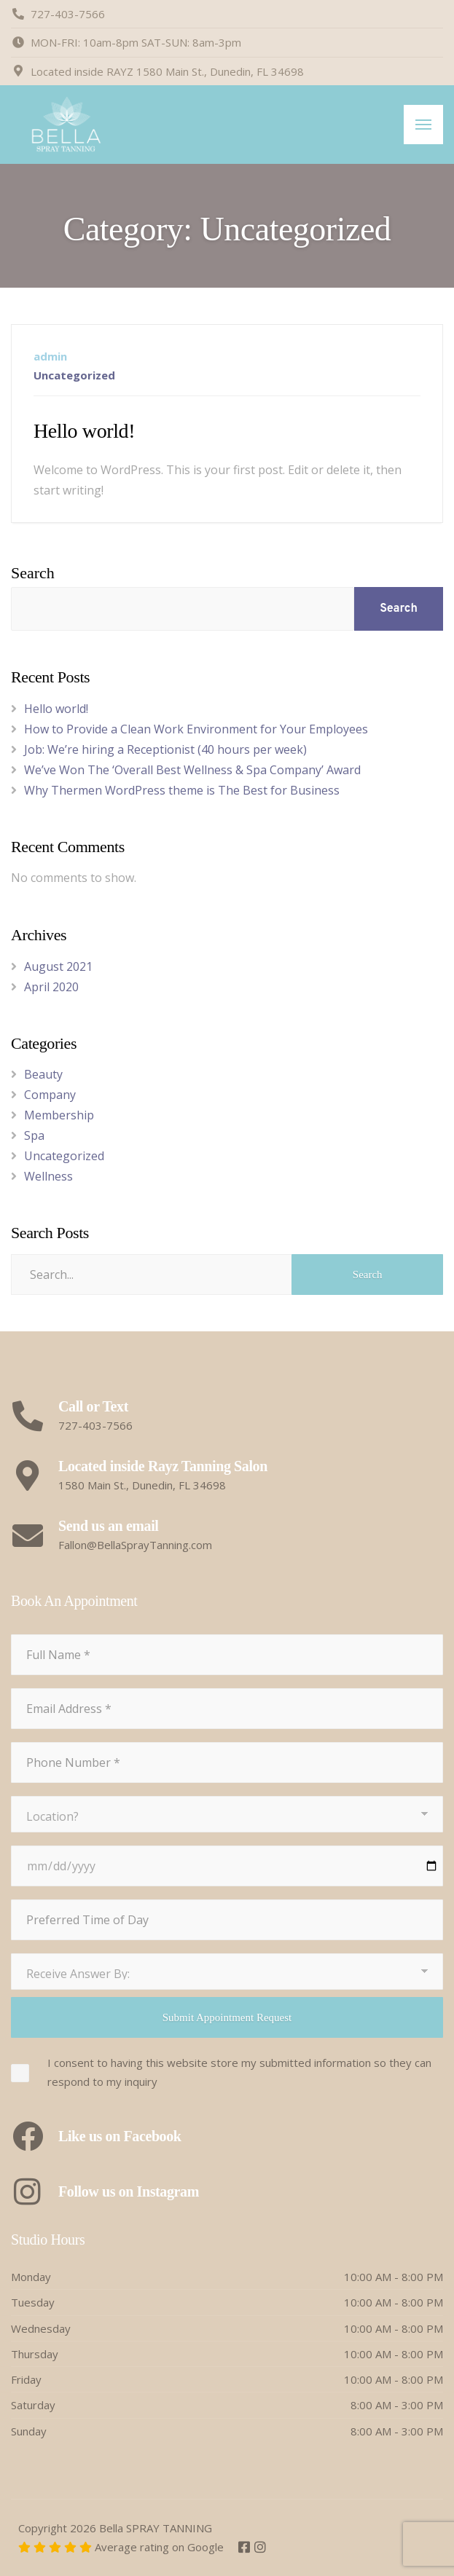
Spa (34, 1135)
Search (33, 573)
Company (50, 1095)
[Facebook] (245, 2547)
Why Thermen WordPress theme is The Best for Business (182, 790)
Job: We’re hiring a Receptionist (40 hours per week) (165, 749)
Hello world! (84, 431)
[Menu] (423, 124)
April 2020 (51, 987)
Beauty (43, 1074)
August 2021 (58, 966)
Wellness (48, 1176)
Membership (59, 1115)
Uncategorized (74, 375)
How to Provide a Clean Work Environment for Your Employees (196, 729)
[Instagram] (260, 2547)
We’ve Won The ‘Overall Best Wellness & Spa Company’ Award (192, 770)
